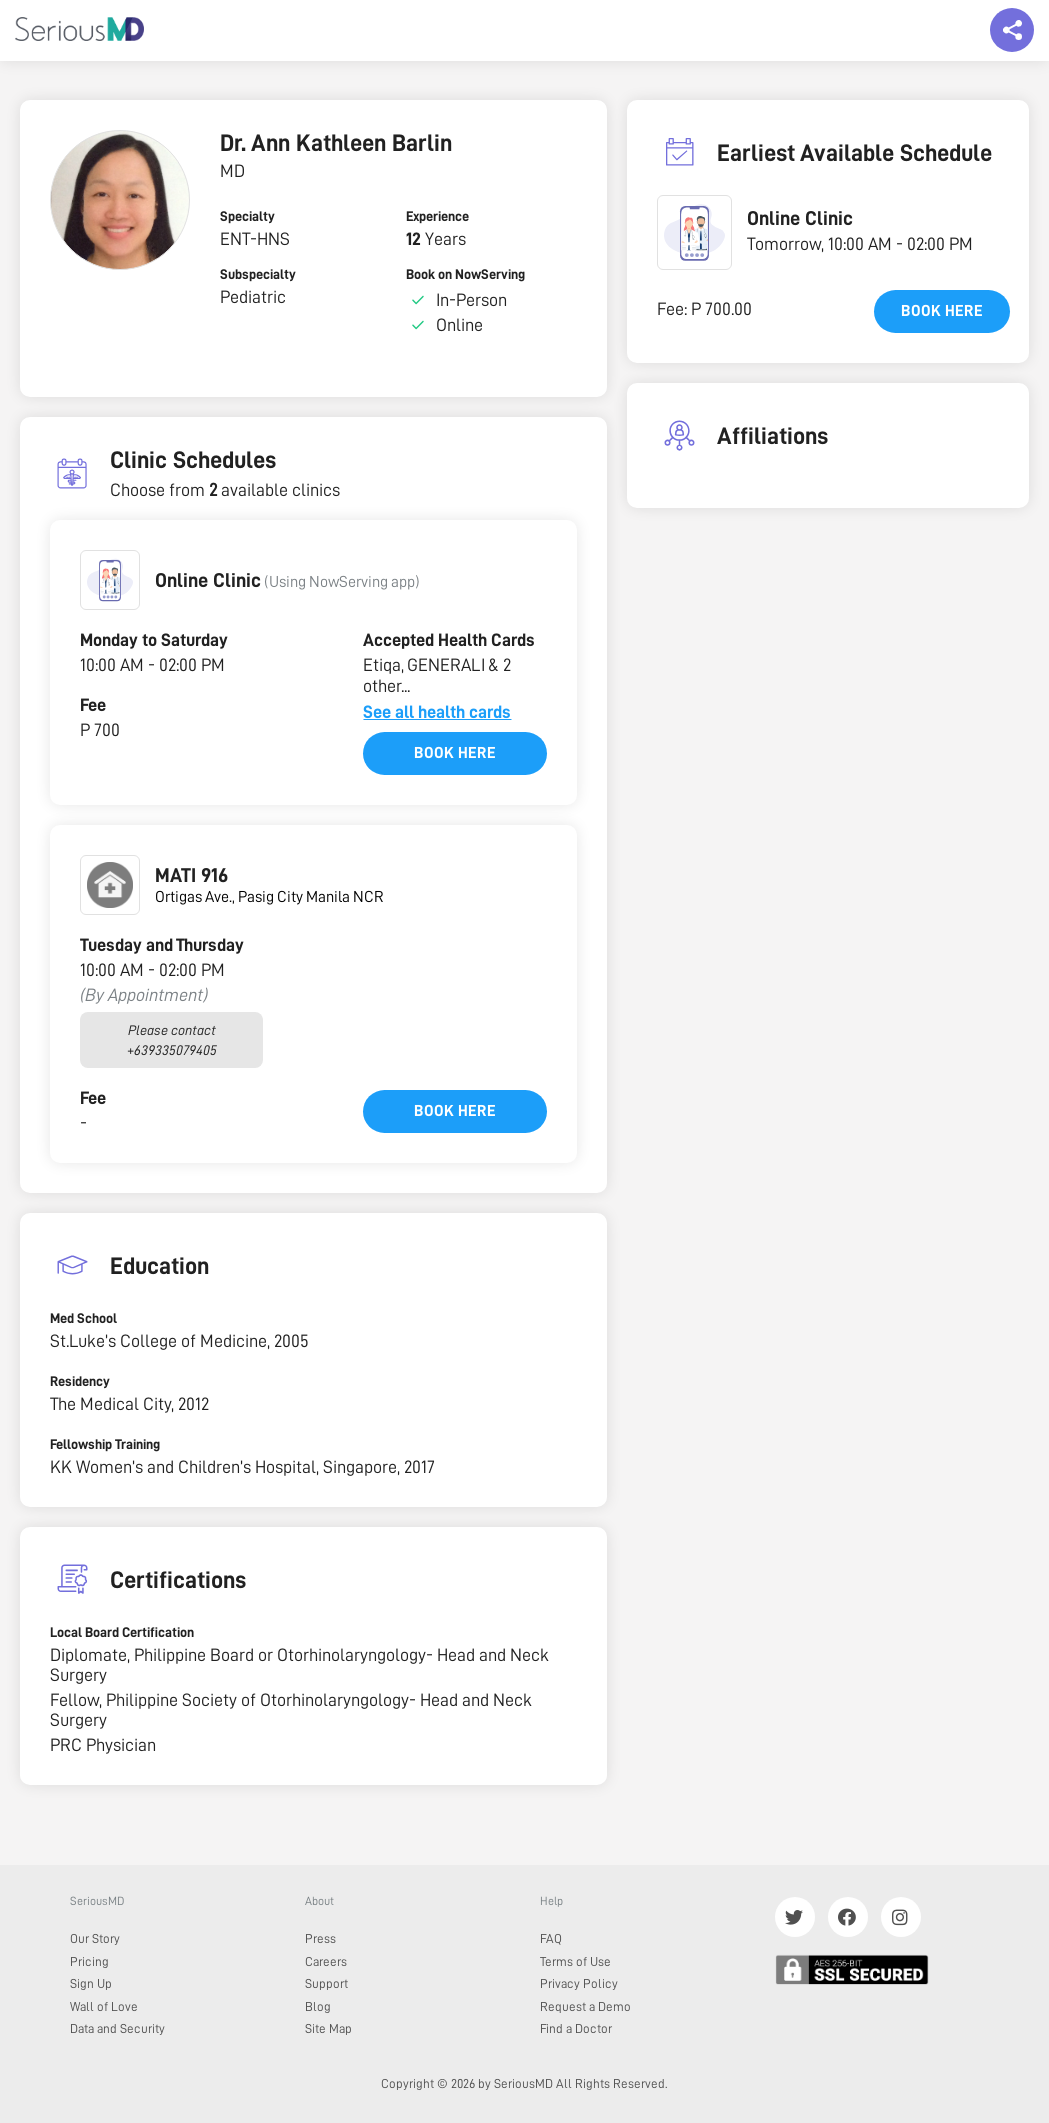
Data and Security (117, 2028)
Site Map (328, 2028)
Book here (455, 753)
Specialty (247, 216)
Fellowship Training (105, 1444)
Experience (437, 216)
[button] (110, 580)
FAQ (551, 1938)
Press (320, 1938)
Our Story (95, 1938)
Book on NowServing (465, 274)
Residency (80, 1381)
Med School (83, 1318)
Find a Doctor (576, 2028)
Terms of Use (575, 1961)
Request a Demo (585, 2006)
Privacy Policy (579, 1983)
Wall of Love (104, 2006)
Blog (318, 2006)
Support (326, 1983)
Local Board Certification (122, 1632)
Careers (326, 1961)
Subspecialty (258, 274)
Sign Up (91, 1983)
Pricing (89, 1961)
